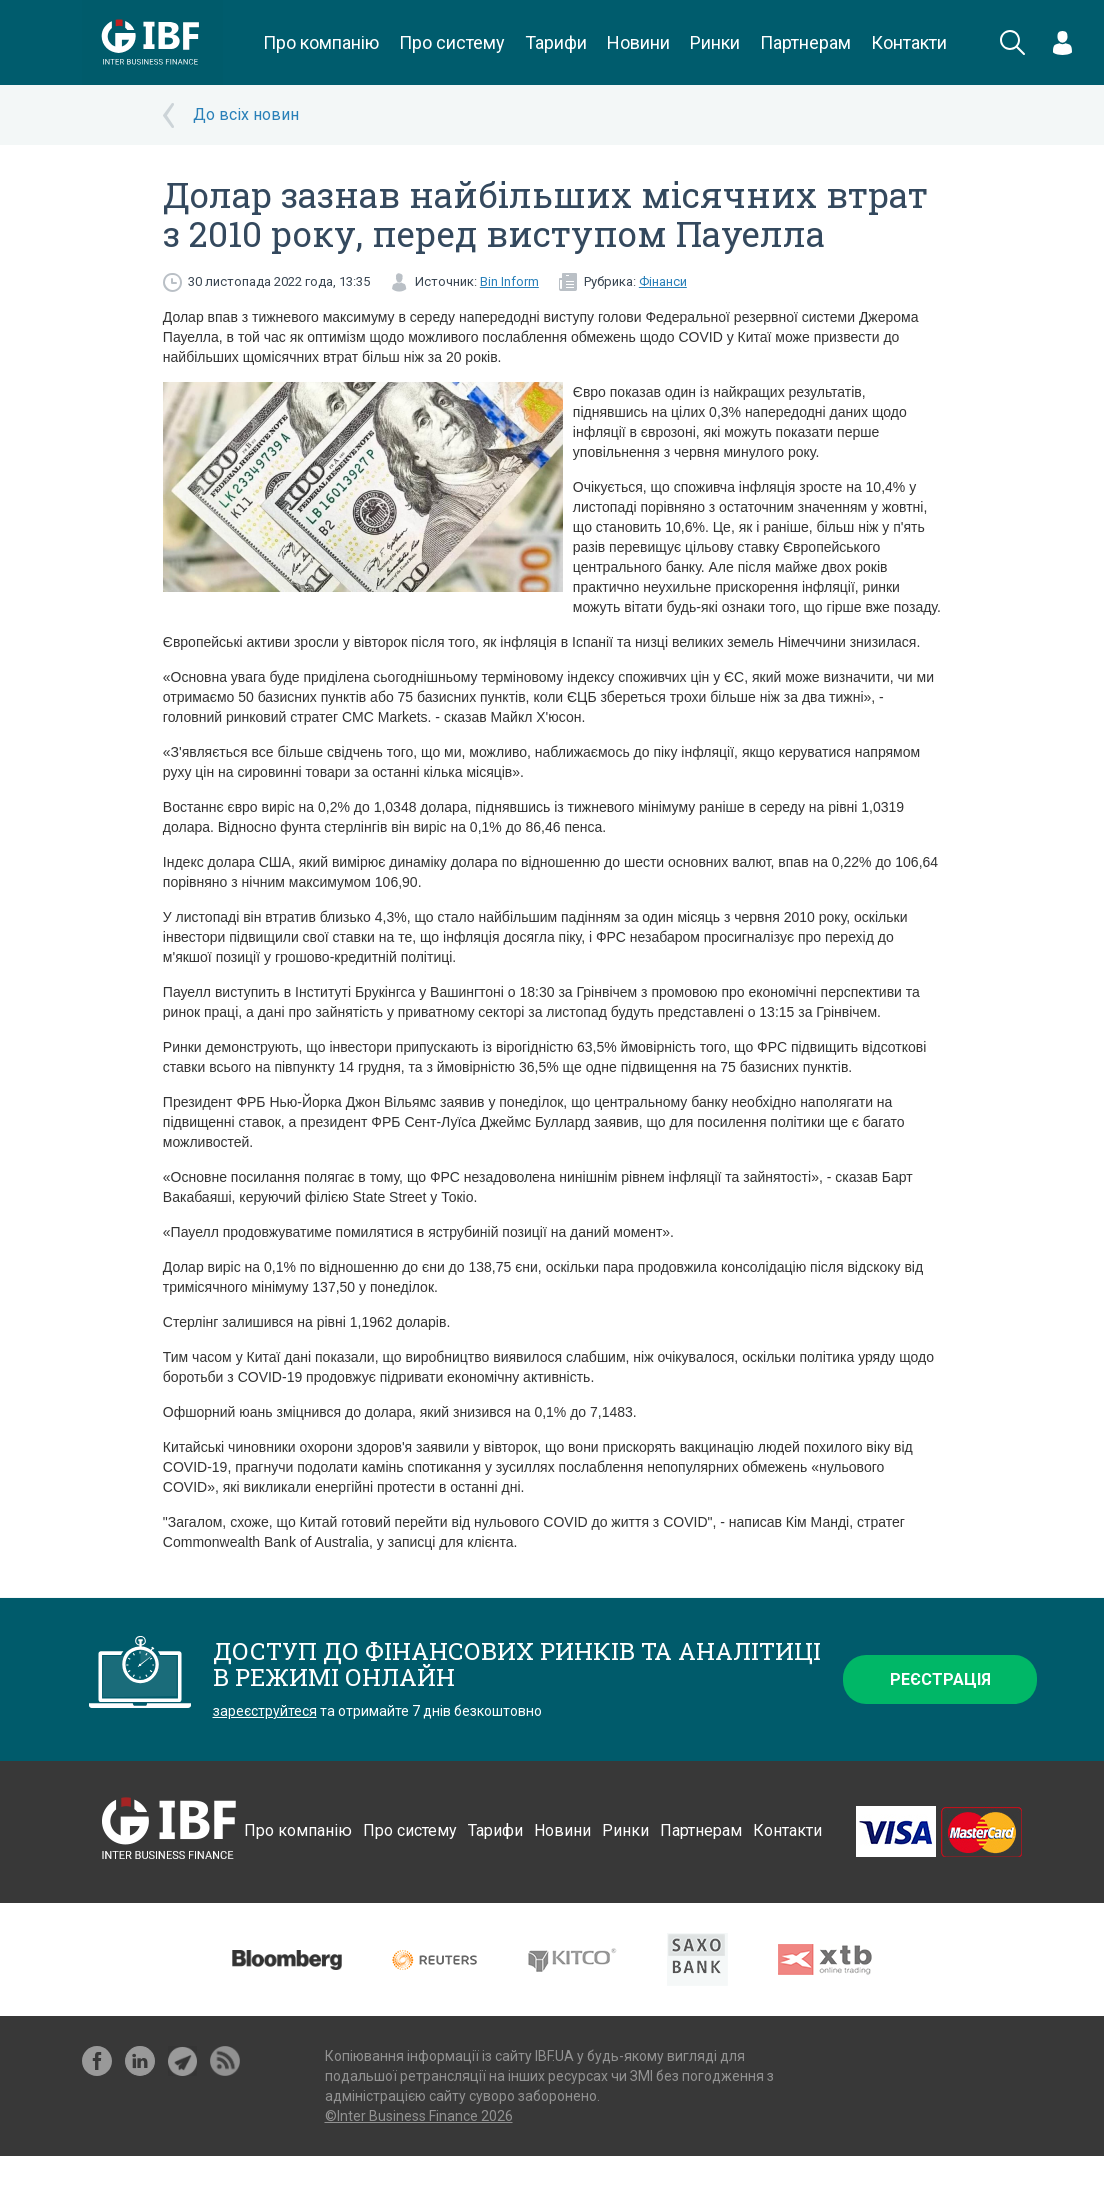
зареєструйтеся (265, 1711)
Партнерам (805, 42)
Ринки (715, 42)
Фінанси (663, 281)
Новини (638, 42)
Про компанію (321, 42)
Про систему (452, 42)
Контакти (909, 42)
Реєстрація (940, 1679)
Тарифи (556, 42)
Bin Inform (509, 281)
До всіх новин (246, 114)
